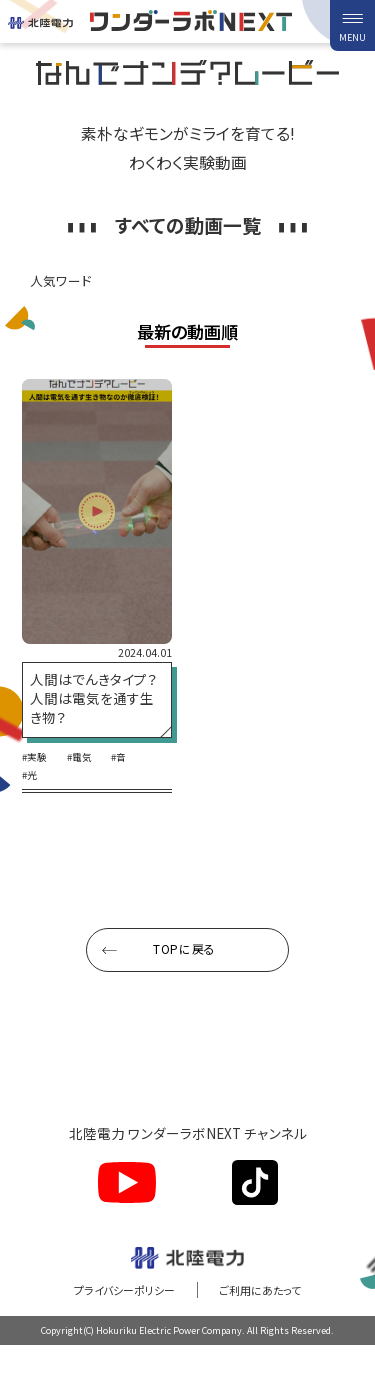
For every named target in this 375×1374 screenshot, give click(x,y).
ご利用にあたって (267, 1308)
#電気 (85, 777)
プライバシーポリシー (118, 1308)
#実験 (36, 777)
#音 (128, 777)
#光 (30, 795)
